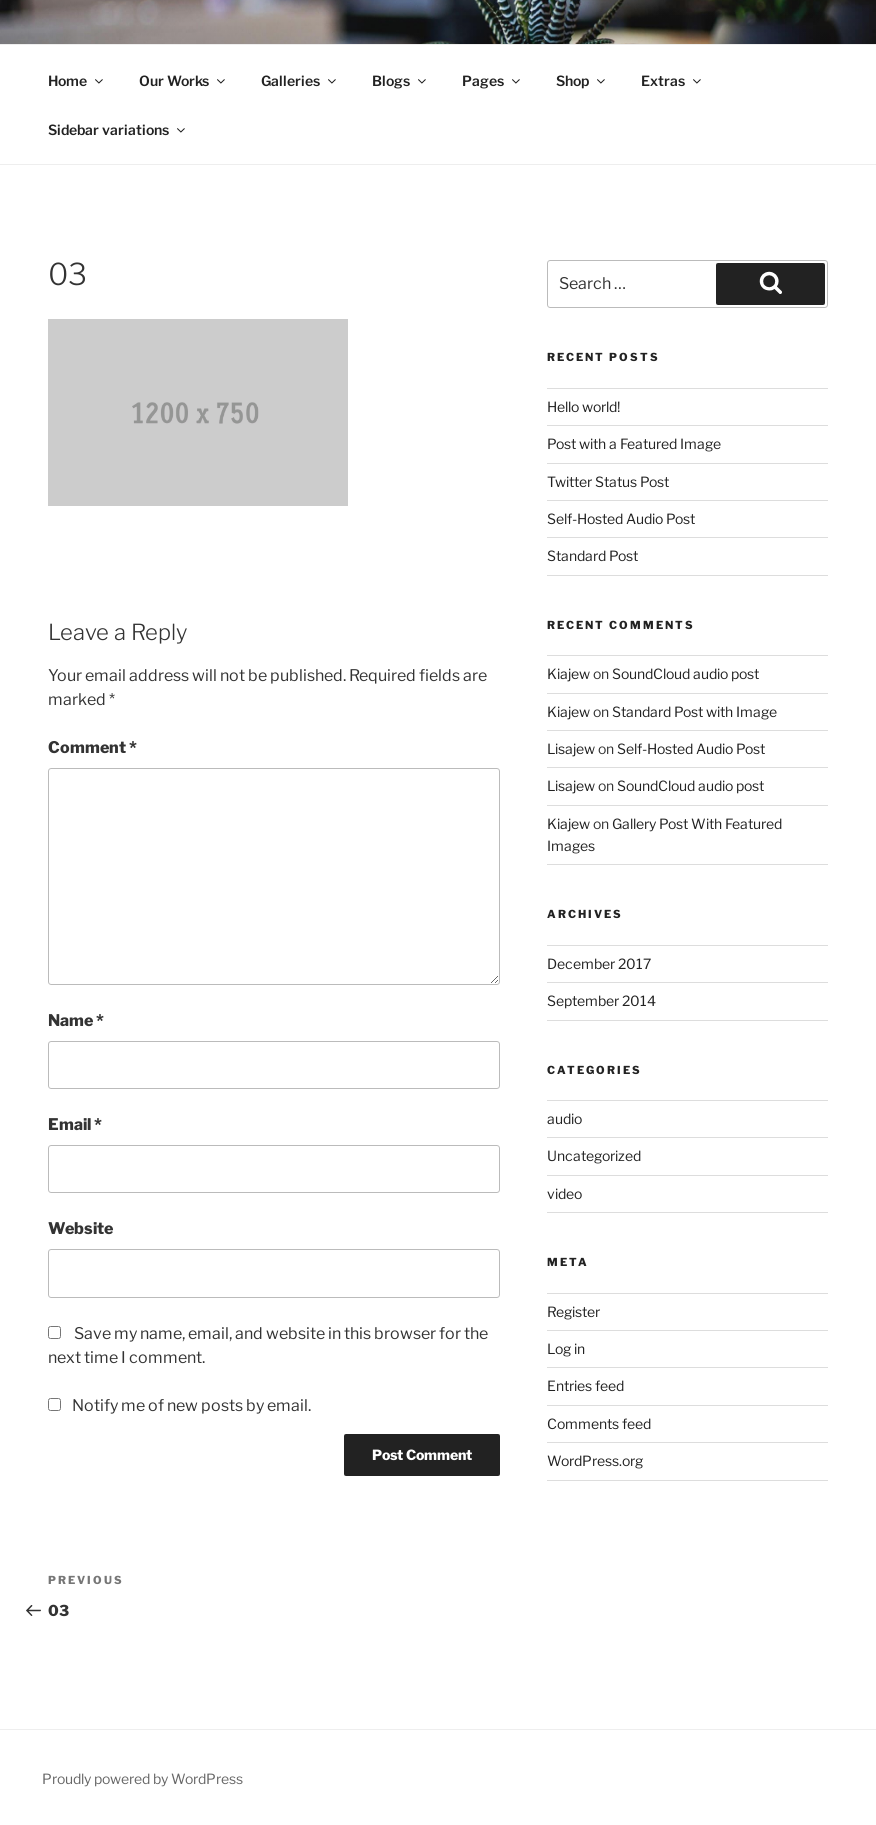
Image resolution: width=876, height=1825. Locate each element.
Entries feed (585, 1385)
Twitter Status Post (608, 481)
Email (75, 1124)
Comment (92, 747)
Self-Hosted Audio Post (621, 518)
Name (76, 1020)
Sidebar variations (118, 129)
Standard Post (592, 555)
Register (573, 1311)
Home (77, 80)
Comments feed (599, 1423)
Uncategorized (594, 1155)
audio (564, 1118)
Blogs (400, 80)
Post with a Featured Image (634, 443)
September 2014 (601, 1000)
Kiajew (568, 673)
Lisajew (571, 748)
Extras (672, 80)
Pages (492, 80)
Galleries (300, 80)
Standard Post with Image (694, 711)
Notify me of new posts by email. (191, 1405)
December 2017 (599, 963)
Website (80, 1228)
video (564, 1193)
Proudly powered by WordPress (142, 1778)
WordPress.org (595, 1460)
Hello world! (583, 406)
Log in (566, 1348)
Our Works (183, 80)
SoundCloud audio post (685, 673)
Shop (582, 80)
